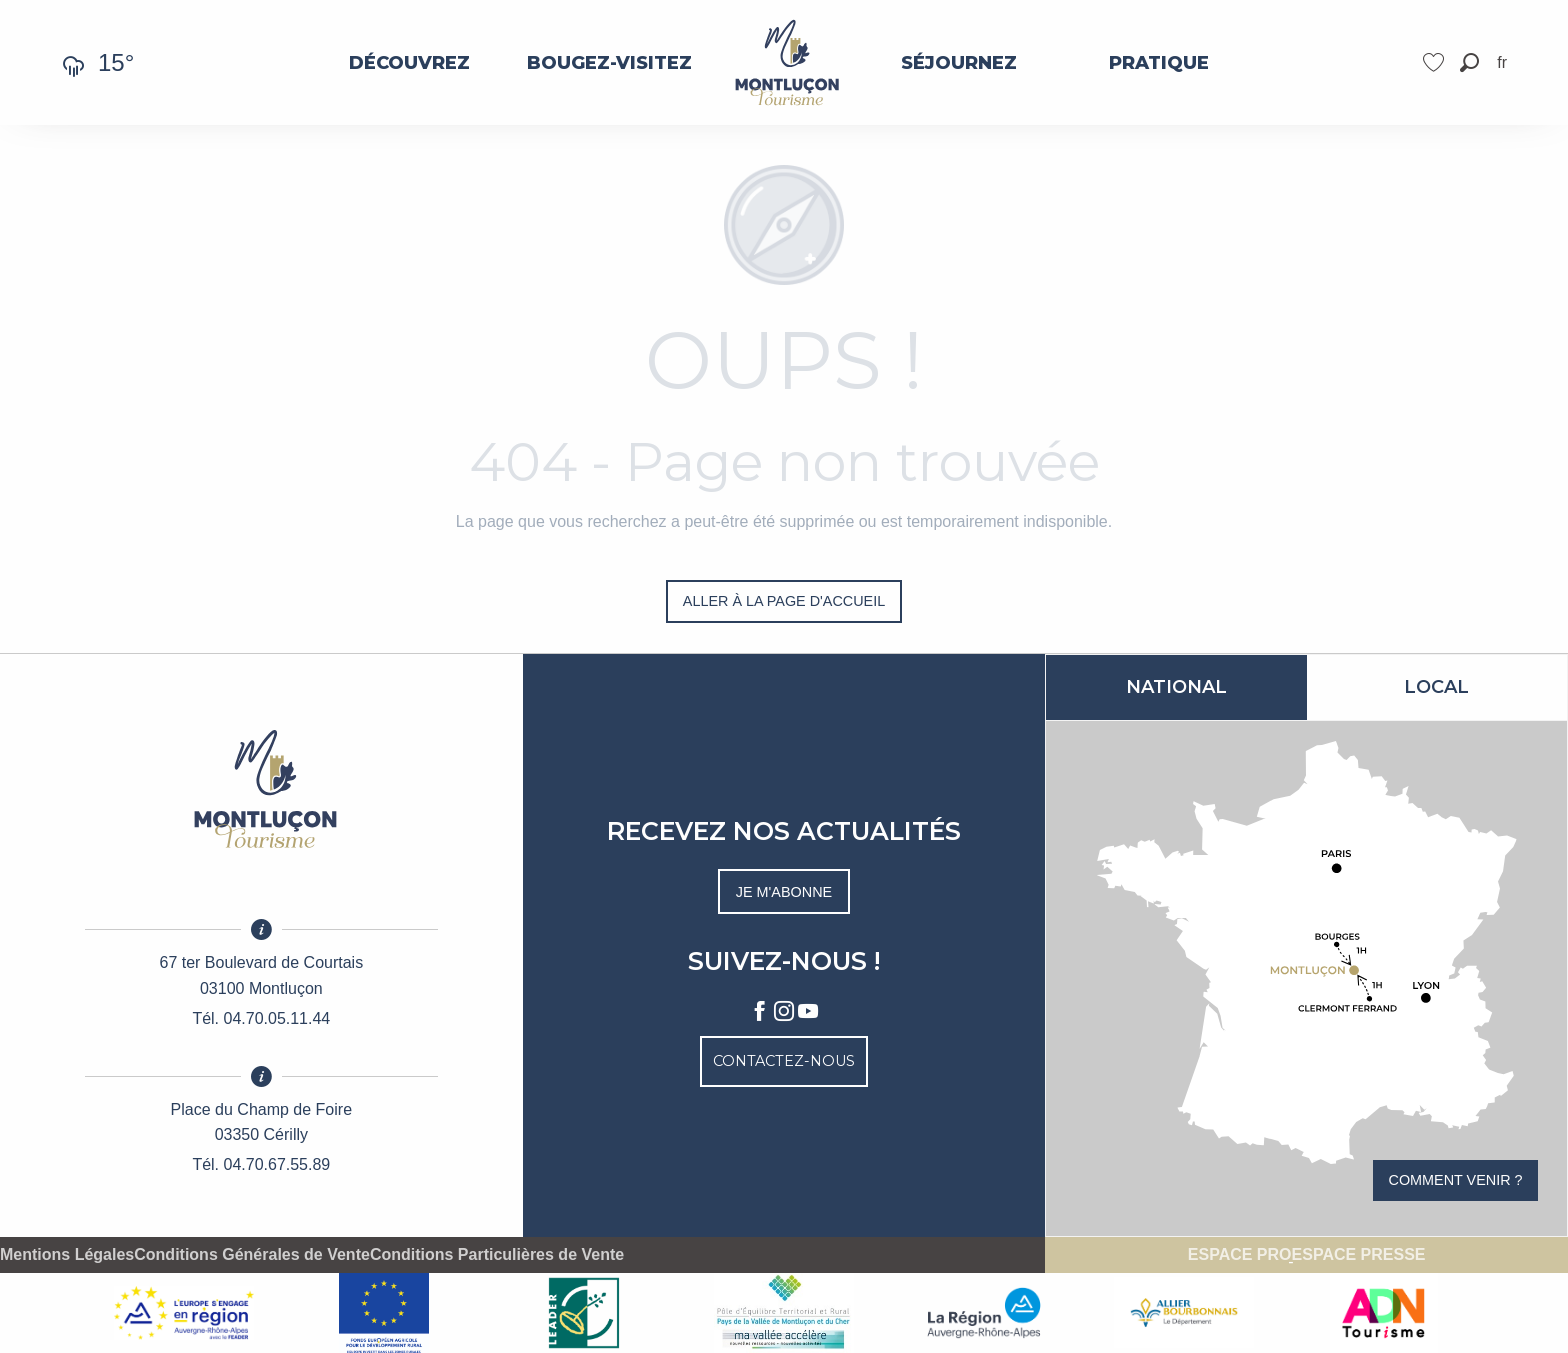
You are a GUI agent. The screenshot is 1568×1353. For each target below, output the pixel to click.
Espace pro (1240, 1255)
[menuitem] (409, 63)
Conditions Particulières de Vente (497, 1255)
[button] (1469, 62)
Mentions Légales (67, 1255)
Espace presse (1359, 1255)
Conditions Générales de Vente (252, 1255)
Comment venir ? (1456, 1180)
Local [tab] (1436, 687)
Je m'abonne (784, 892)
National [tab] (1176, 687)
